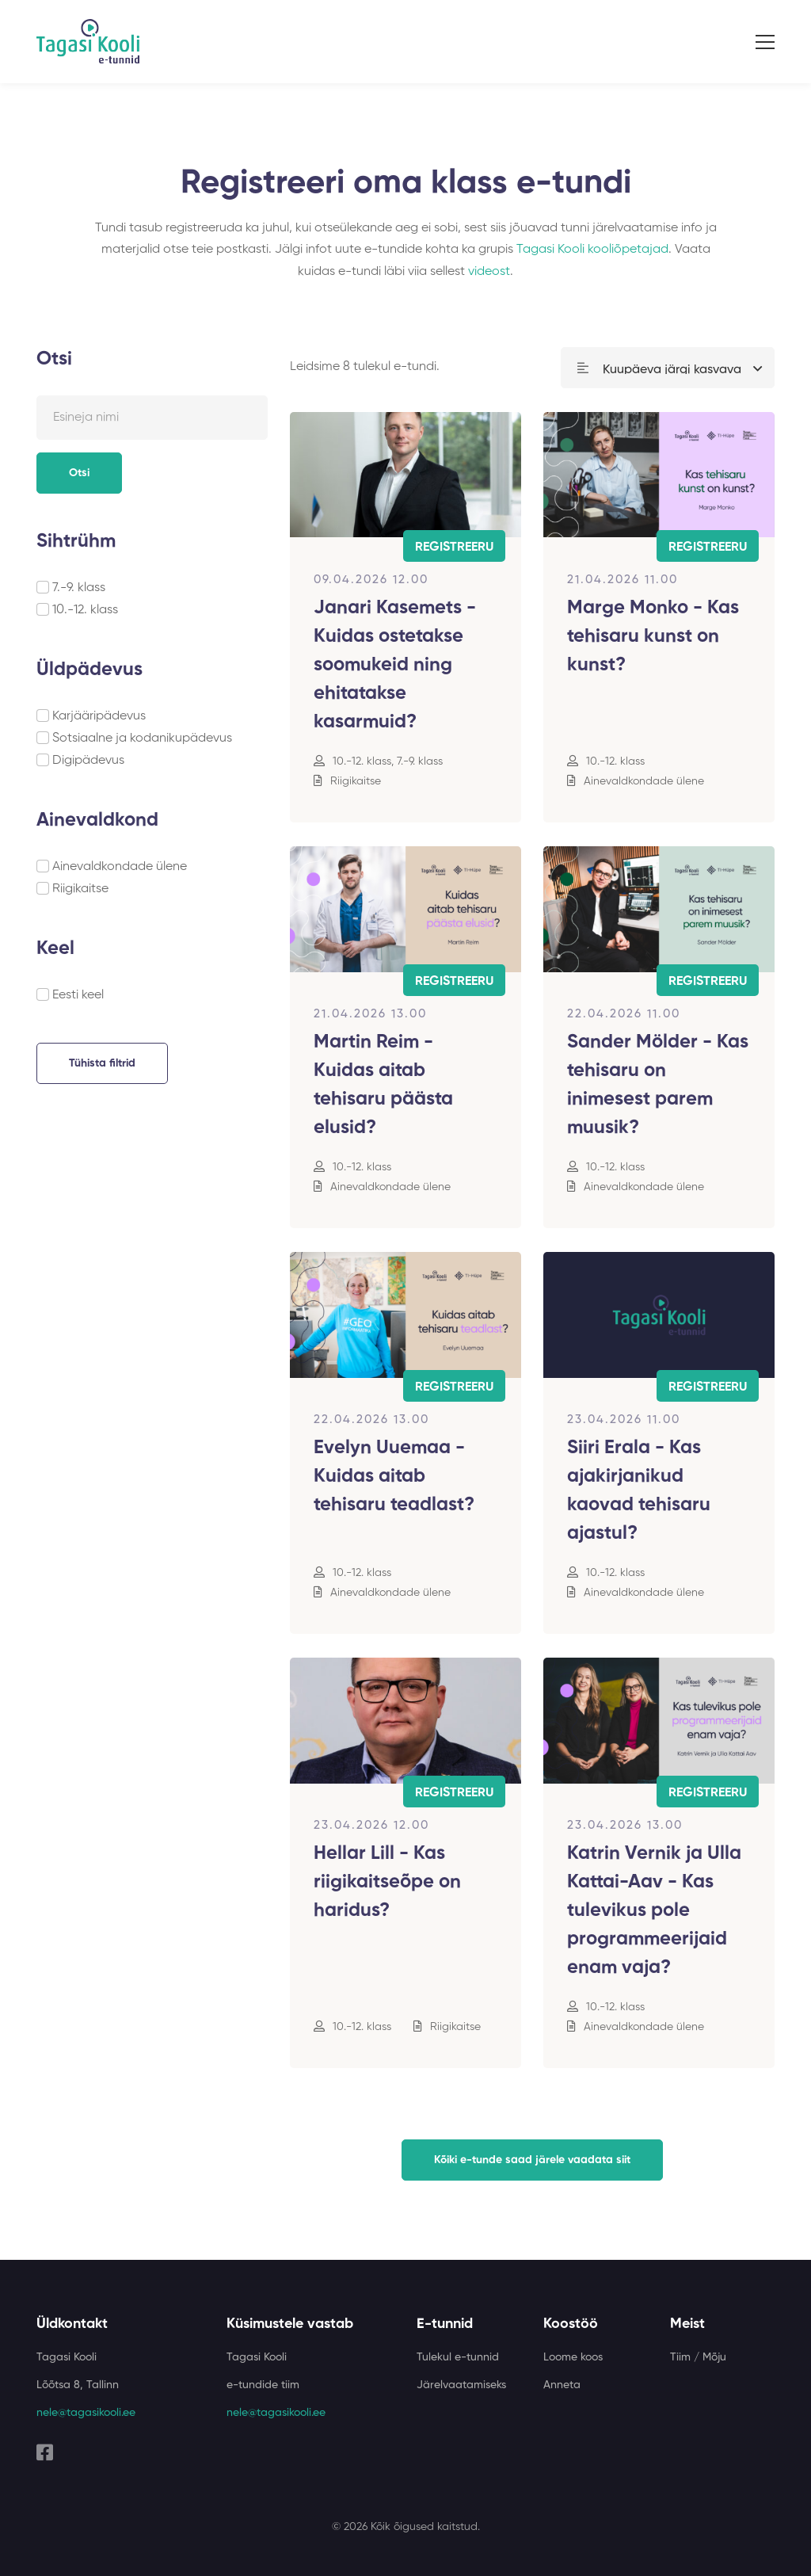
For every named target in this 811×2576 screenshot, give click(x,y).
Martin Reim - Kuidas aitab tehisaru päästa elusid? (383, 1084)
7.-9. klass (78, 588)
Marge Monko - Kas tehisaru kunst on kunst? (653, 636)
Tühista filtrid (102, 1063)
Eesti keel (78, 995)
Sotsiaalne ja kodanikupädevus (142, 738)
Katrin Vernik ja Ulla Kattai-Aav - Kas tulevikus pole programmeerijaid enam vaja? (654, 1910)
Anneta (562, 2385)
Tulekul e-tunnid (458, 2357)
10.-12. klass (85, 610)
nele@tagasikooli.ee (85, 2412)
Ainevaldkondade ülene (119, 867)
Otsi (79, 473)
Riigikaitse (80, 889)
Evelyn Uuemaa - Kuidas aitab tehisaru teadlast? (394, 1476)
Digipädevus (88, 760)
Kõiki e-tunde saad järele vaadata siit (532, 2160)
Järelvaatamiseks (461, 2385)
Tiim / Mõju (698, 2357)
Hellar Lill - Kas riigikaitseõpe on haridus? (387, 1882)
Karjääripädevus (99, 716)
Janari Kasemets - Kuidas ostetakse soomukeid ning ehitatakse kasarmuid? (395, 664)
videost (489, 271)
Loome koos (573, 2357)
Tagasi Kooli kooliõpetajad (592, 249)
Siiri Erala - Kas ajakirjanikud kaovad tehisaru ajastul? (638, 1490)
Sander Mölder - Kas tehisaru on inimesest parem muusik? (657, 1084)
